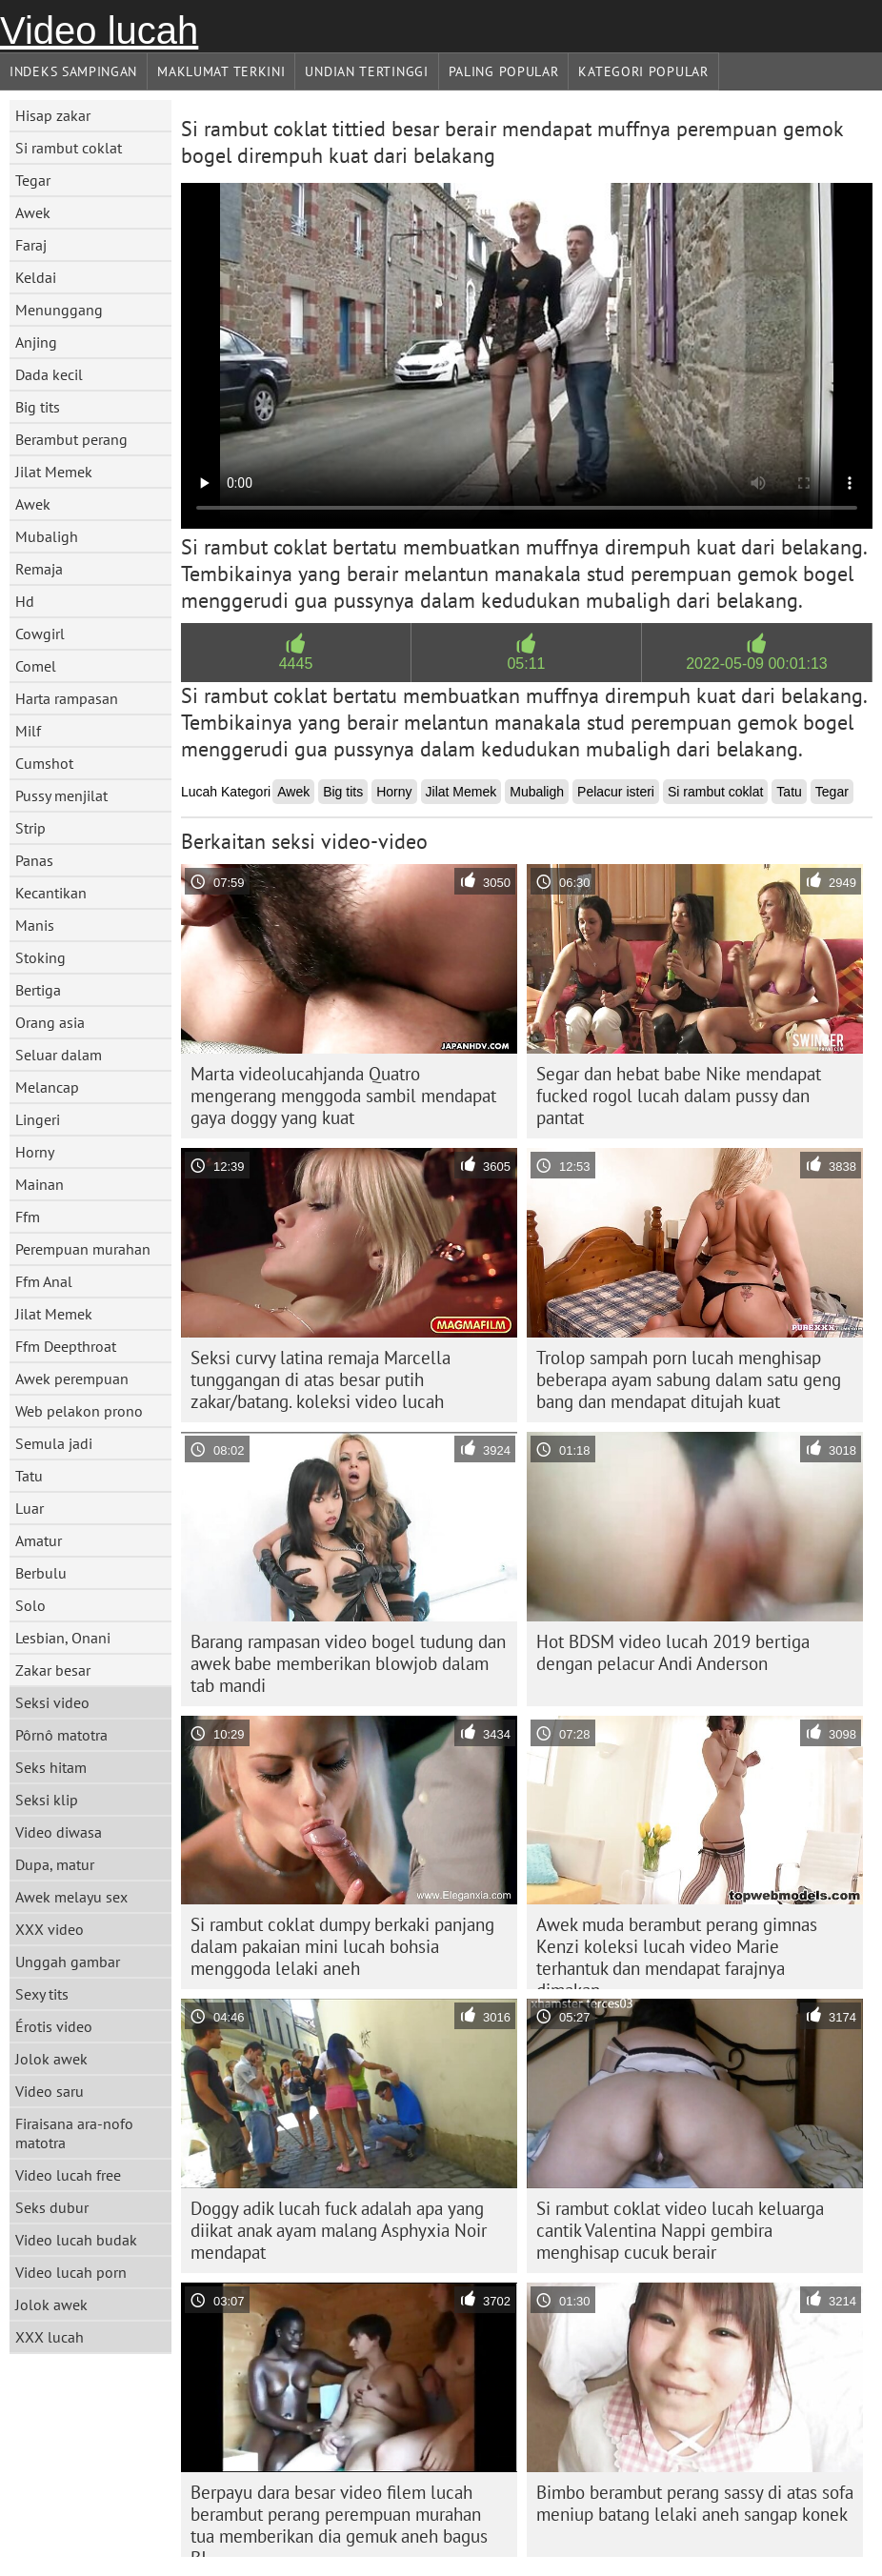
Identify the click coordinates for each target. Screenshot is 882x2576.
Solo (30, 1605)
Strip (30, 827)
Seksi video (52, 1702)
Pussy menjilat (61, 795)
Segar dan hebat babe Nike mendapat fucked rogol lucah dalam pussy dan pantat (678, 1095)
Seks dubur (52, 2207)
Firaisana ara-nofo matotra (74, 2133)
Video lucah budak (76, 2239)
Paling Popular (504, 71)
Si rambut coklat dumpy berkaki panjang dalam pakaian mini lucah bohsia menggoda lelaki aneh (342, 1946)
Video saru (49, 2091)
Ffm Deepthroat (65, 1346)
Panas (34, 860)
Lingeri (37, 1119)
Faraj (31, 244)
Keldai (35, 277)
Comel (35, 665)
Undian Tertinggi (366, 71)
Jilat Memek (53, 471)
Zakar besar (52, 1670)
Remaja (39, 568)
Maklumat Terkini (221, 71)
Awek (32, 212)
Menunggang (59, 309)
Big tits (37, 406)
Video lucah (99, 30)
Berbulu (41, 1572)
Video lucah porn (71, 2272)
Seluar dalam (58, 1054)
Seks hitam (51, 1767)
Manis (34, 925)
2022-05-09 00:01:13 (757, 663)
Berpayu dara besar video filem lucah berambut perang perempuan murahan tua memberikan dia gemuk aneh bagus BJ (339, 2519)
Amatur (38, 1540)
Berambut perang (71, 439)
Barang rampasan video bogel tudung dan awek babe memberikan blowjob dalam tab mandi (348, 1663)
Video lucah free (68, 2174)
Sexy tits (42, 1993)
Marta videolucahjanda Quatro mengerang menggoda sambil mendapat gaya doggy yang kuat (343, 1095)
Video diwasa (58, 1831)
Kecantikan (51, 892)
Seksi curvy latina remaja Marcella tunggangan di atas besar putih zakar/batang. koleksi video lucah (320, 1379)
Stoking (40, 957)
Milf (28, 730)
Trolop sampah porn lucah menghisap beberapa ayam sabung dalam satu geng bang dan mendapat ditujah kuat (688, 1379)
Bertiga (38, 989)
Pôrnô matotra (61, 1734)
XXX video (49, 1929)
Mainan (39, 1184)
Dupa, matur (54, 1864)
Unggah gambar (67, 1961)
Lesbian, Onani (62, 1637)
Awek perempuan (72, 1378)
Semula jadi (53, 1443)
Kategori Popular (643, 71)
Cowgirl (40, 633)
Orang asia (50, 1022)
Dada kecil (49, 374)
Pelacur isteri (615, 791)
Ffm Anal (43, 1281)
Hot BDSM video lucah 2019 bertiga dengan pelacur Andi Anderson (673, 1652)
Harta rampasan (66, 698)
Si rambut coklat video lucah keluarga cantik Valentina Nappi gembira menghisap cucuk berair (680, 2230)
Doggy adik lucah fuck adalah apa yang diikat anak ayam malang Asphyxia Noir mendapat (338, 2230)
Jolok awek (51, 2058)
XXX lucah (49, 2336)
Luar (29, 1508)
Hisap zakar (52, 115)
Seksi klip (46, 1799)
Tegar (32, 180)
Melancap (47, 1087)
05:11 (526, 663)
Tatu (29, 1475)
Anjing (36, 342)
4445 (296, 663)
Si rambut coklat (68, 147)
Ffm (27, 1216)
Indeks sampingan (73, 71)
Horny (34, 1151)
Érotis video (53, 2026)
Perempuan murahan (82, 1248)
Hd (24, 601)
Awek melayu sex (71, 1896)
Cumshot (44, 763)
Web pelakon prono (79, 1410)
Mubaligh (46, 536)
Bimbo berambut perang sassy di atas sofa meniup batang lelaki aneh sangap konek (694, 2503)
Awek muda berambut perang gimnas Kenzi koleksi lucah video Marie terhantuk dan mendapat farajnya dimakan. (676, 1951)
